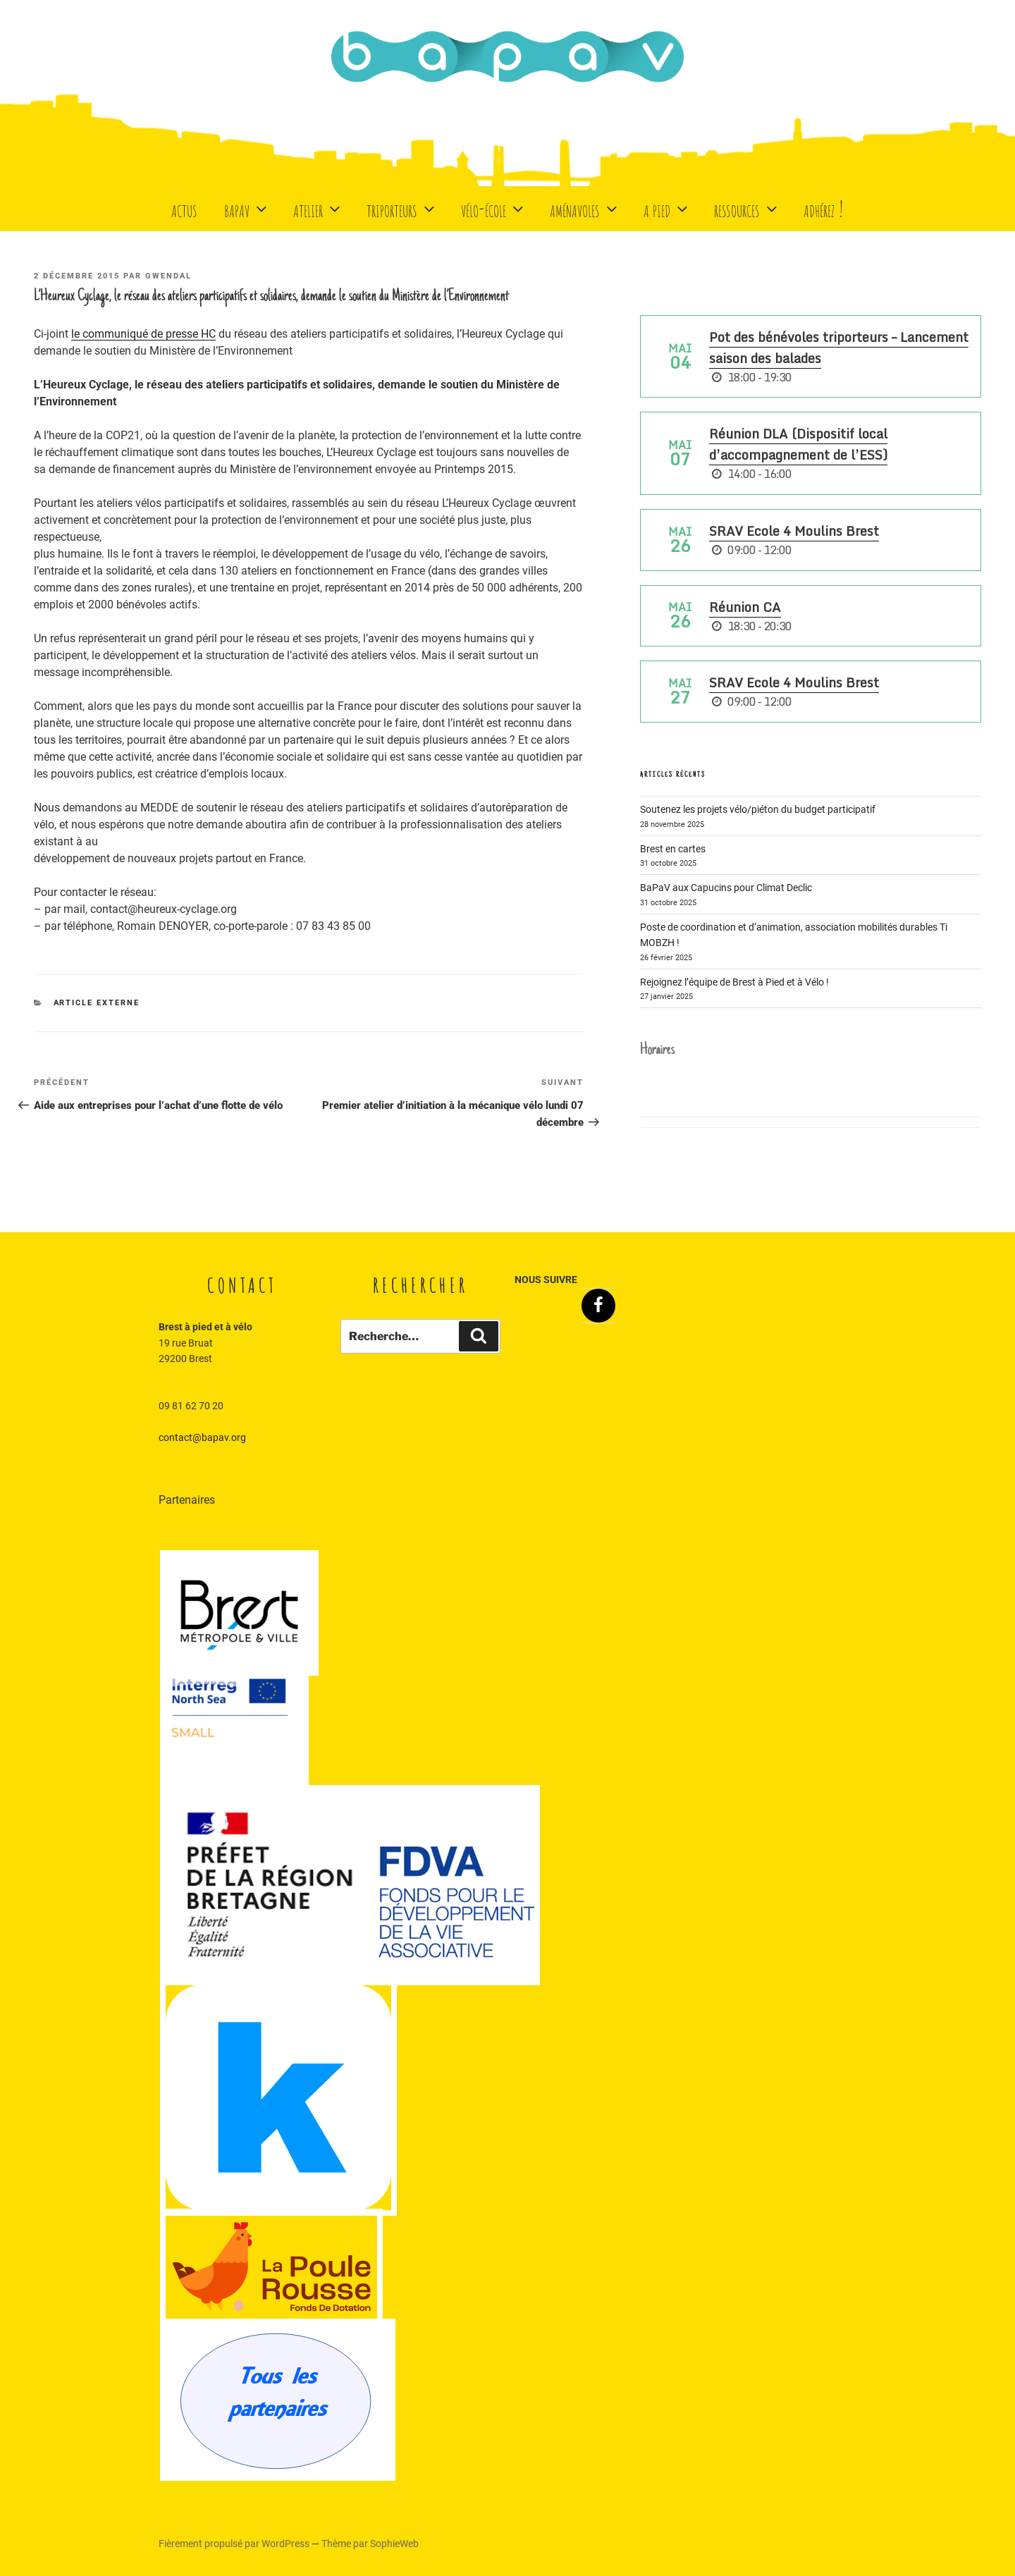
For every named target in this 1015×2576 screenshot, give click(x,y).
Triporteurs (402, 208)
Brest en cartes (673, 848)
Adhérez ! (824, 208)
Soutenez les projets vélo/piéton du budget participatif (757, 809)
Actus (184, 208)
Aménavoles (585, 208)
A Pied (667, 208)
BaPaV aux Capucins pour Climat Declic (726, 887)
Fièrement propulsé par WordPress (235, 2543)
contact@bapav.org (202, 1437)
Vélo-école (494, 208)
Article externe (97, 1002)
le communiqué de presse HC (143, 334)
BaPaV (247, 208)
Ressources (747, 208)
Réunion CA (745, 607)
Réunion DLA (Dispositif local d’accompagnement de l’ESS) (798, 444)
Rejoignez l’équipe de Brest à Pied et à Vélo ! (734, 982)
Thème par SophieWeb (370, 2543)
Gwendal (168, 276)
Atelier (318, 208)
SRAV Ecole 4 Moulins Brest (794, 530)
